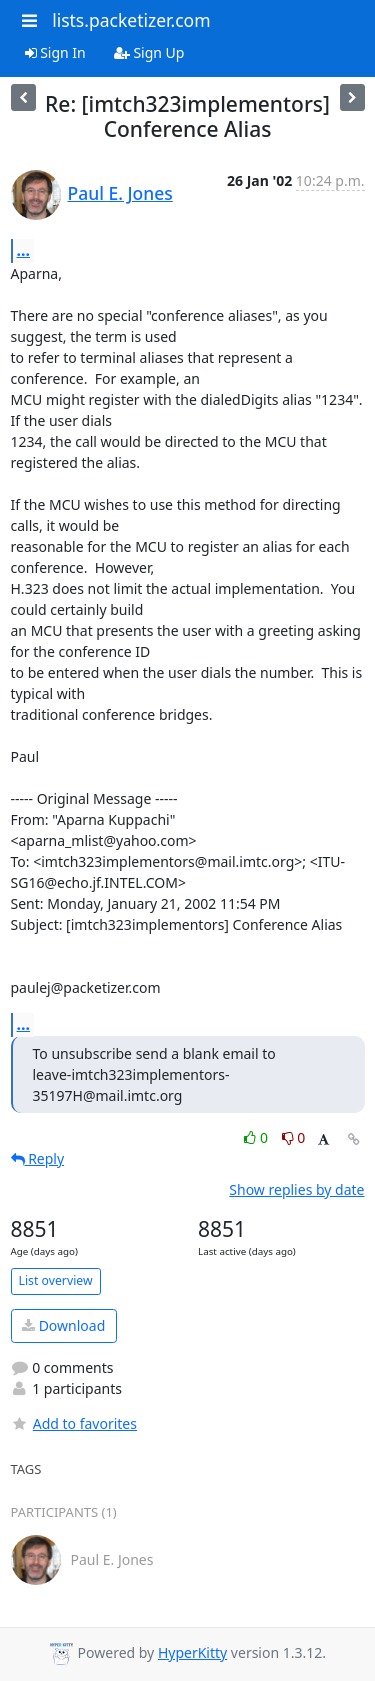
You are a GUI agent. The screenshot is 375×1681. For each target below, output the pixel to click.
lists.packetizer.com (131, 20)
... (24, 250)
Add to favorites (74, 1423)
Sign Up (149, 52)
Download (63, 1325)
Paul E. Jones (120, 193)
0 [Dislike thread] (294, 1137)
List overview (56, 1280)
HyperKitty (192, 1652)
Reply (38, 1158)
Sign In (55, 52)
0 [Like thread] (257, 1137)
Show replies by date (296, 1189)
